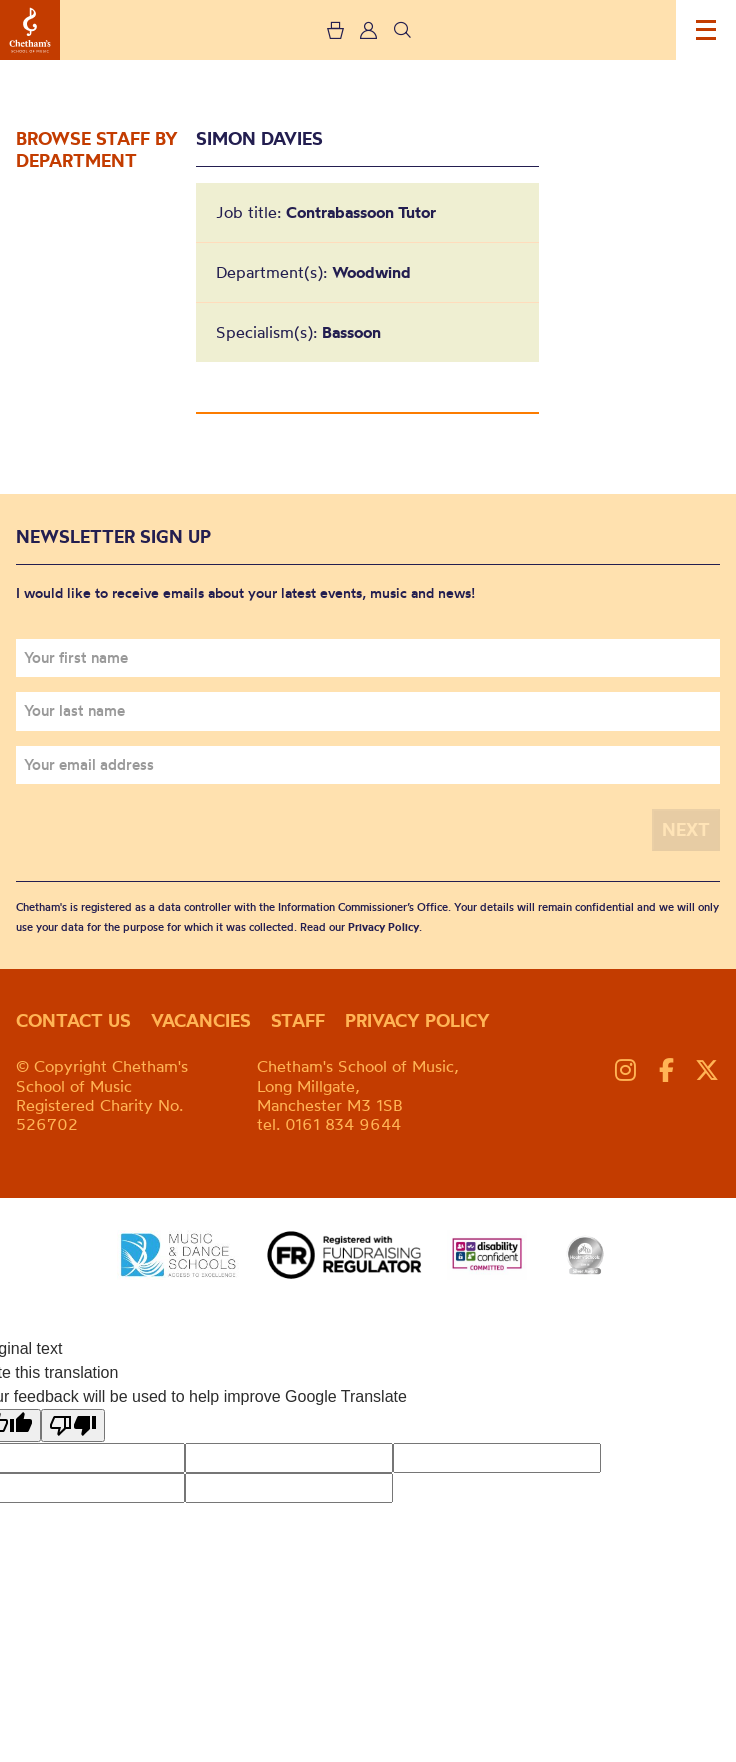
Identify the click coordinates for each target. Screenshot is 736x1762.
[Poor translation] (73, 1425)
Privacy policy (417, 1020)
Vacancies (201, 1020)
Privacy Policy (383, 927)
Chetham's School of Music (30, 30)
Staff (298, 1020)
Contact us (73, 1020)
